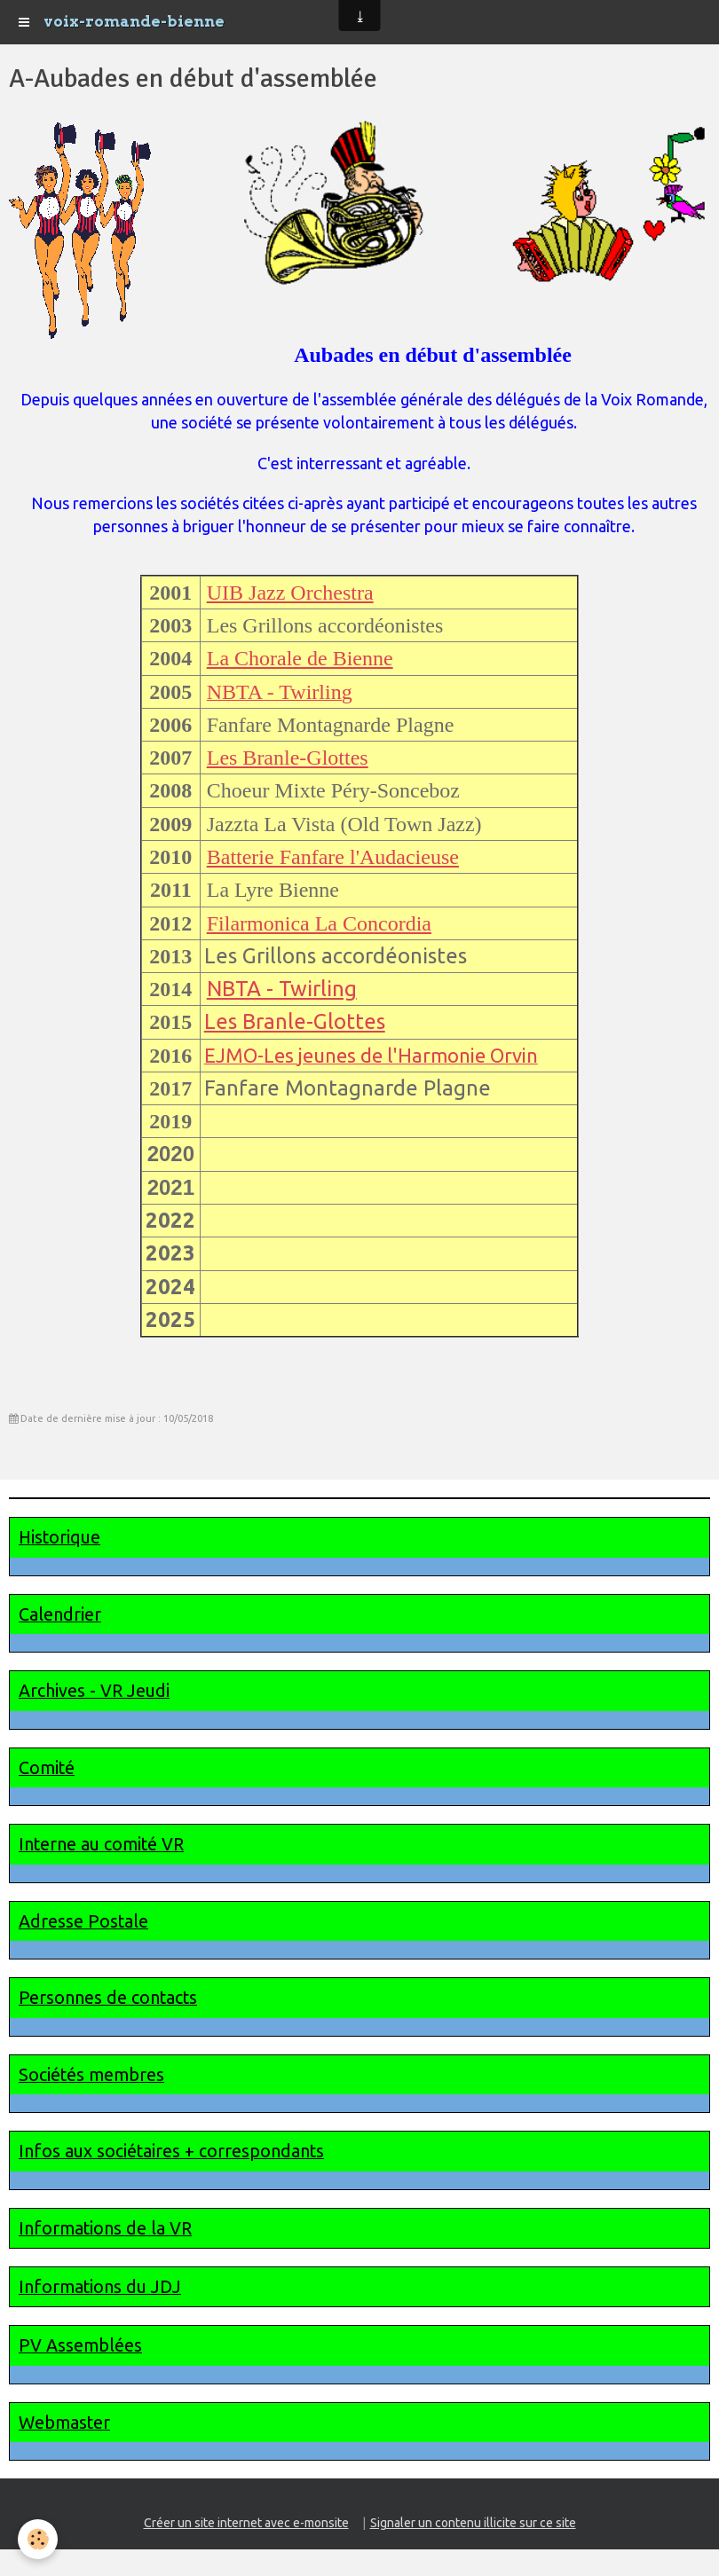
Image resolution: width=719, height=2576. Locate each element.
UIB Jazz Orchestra (290, 592)
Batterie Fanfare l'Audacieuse (333, 856)
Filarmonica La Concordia (319, 923)
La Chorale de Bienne (300, 658)
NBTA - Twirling (282, 989)
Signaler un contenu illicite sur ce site (473, 2523)
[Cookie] (38, 2539)
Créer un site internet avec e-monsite (246, 2523)
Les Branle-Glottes (287, 757)
